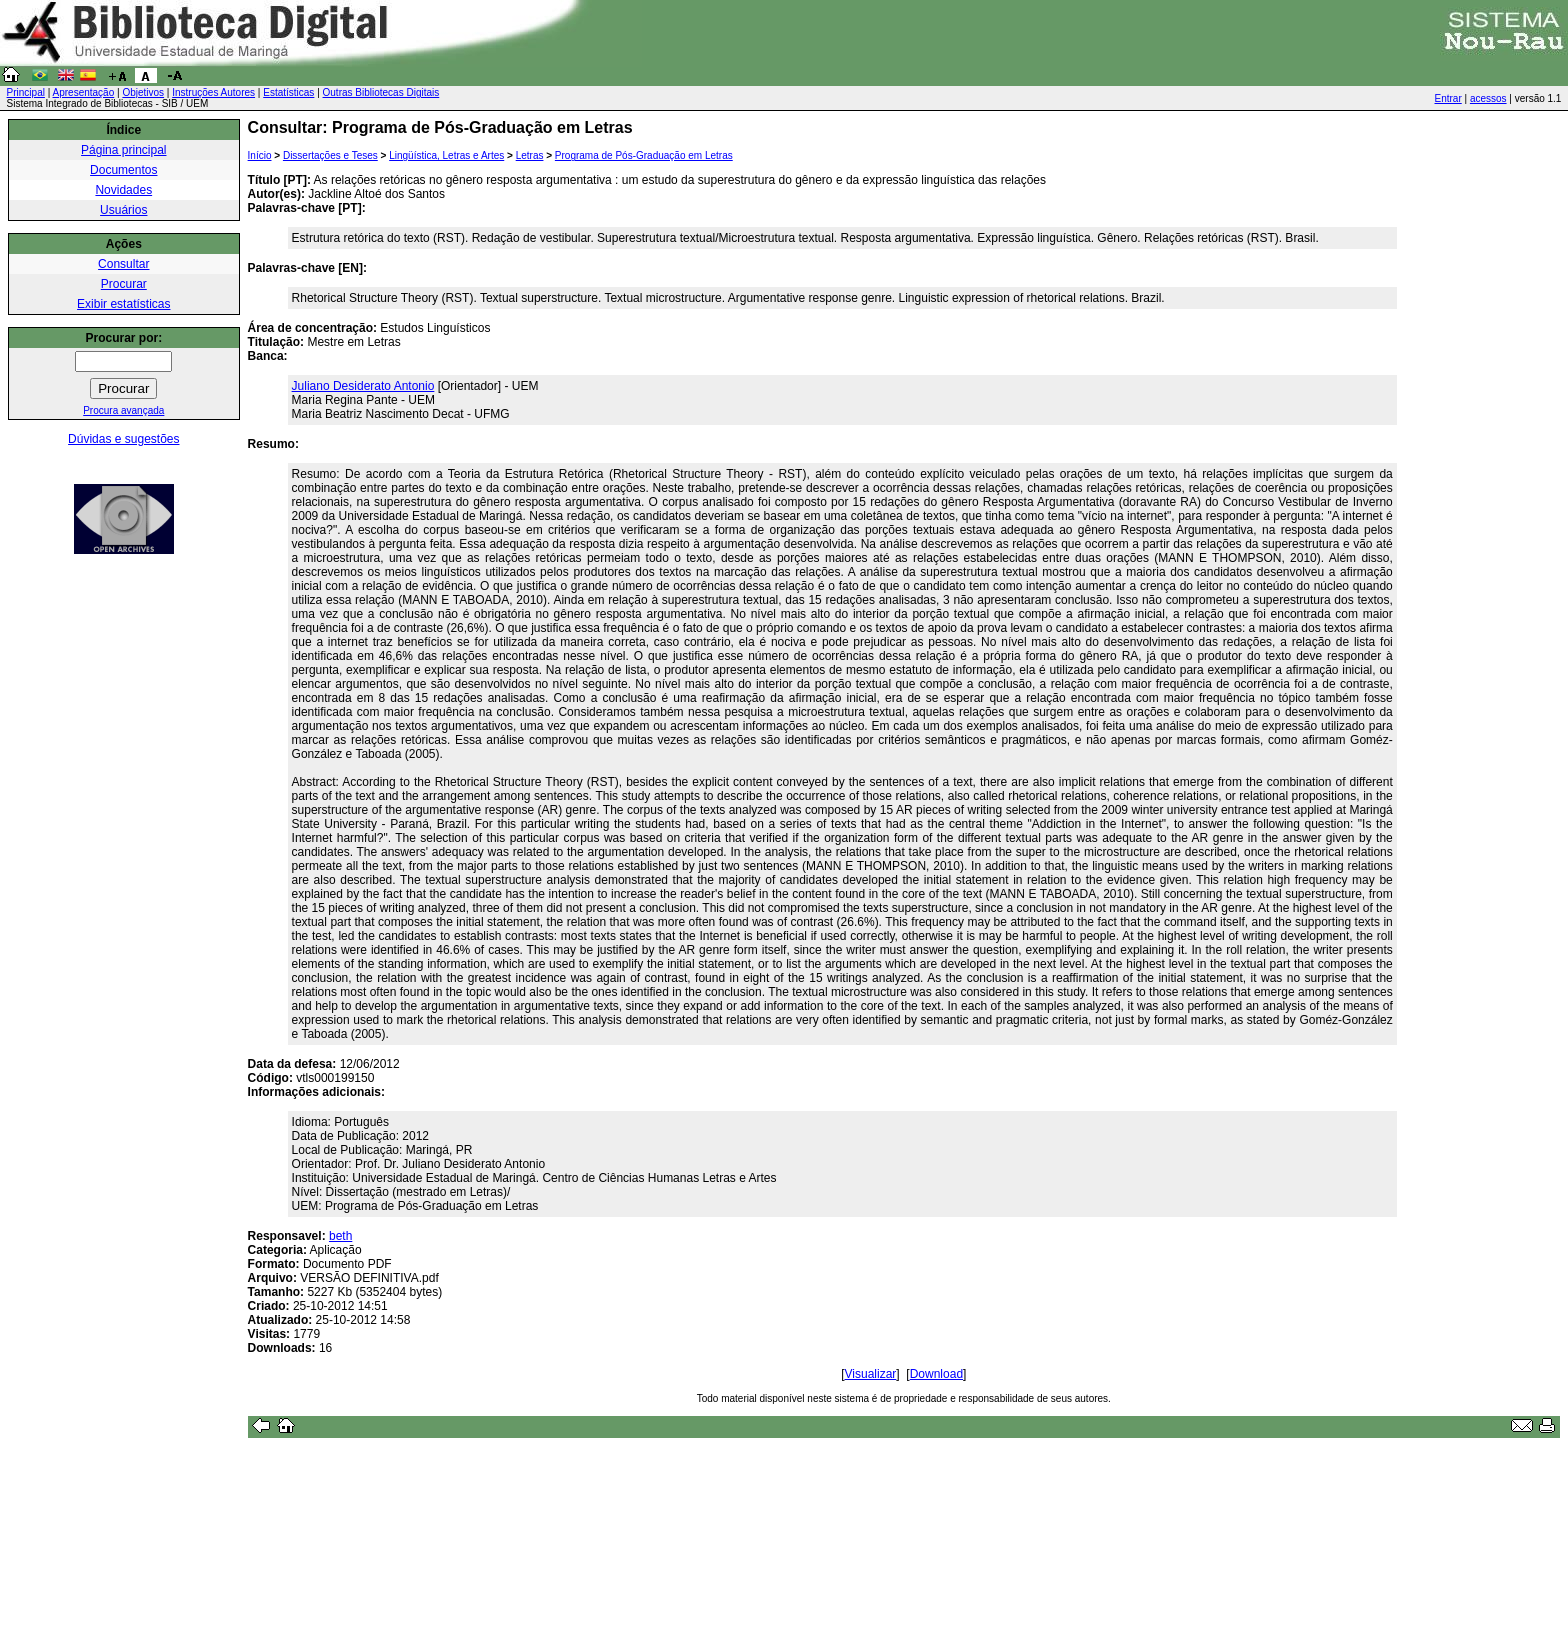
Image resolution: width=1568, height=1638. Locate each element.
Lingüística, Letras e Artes (446, 155)
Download (936, 1374)
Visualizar (871, 1374)
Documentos (123, 170)
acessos (1488, 98)
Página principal (123, 150)
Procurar (124, 284)
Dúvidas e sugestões (123, 439)
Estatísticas (288, 92)
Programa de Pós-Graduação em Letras (644, 155)
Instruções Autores (213, 92)
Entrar (1448, 98)
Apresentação (84, 92)
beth (340, 1236)
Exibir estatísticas (123, 304)
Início (260, 155)
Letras (530, 155)
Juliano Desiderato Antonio (363, 386)
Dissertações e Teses (330, 155)
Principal (26, 92)
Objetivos (143, 92)
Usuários (123, 210)
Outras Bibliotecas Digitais (381, 92)
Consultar (123, 264)
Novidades (123, 190)
